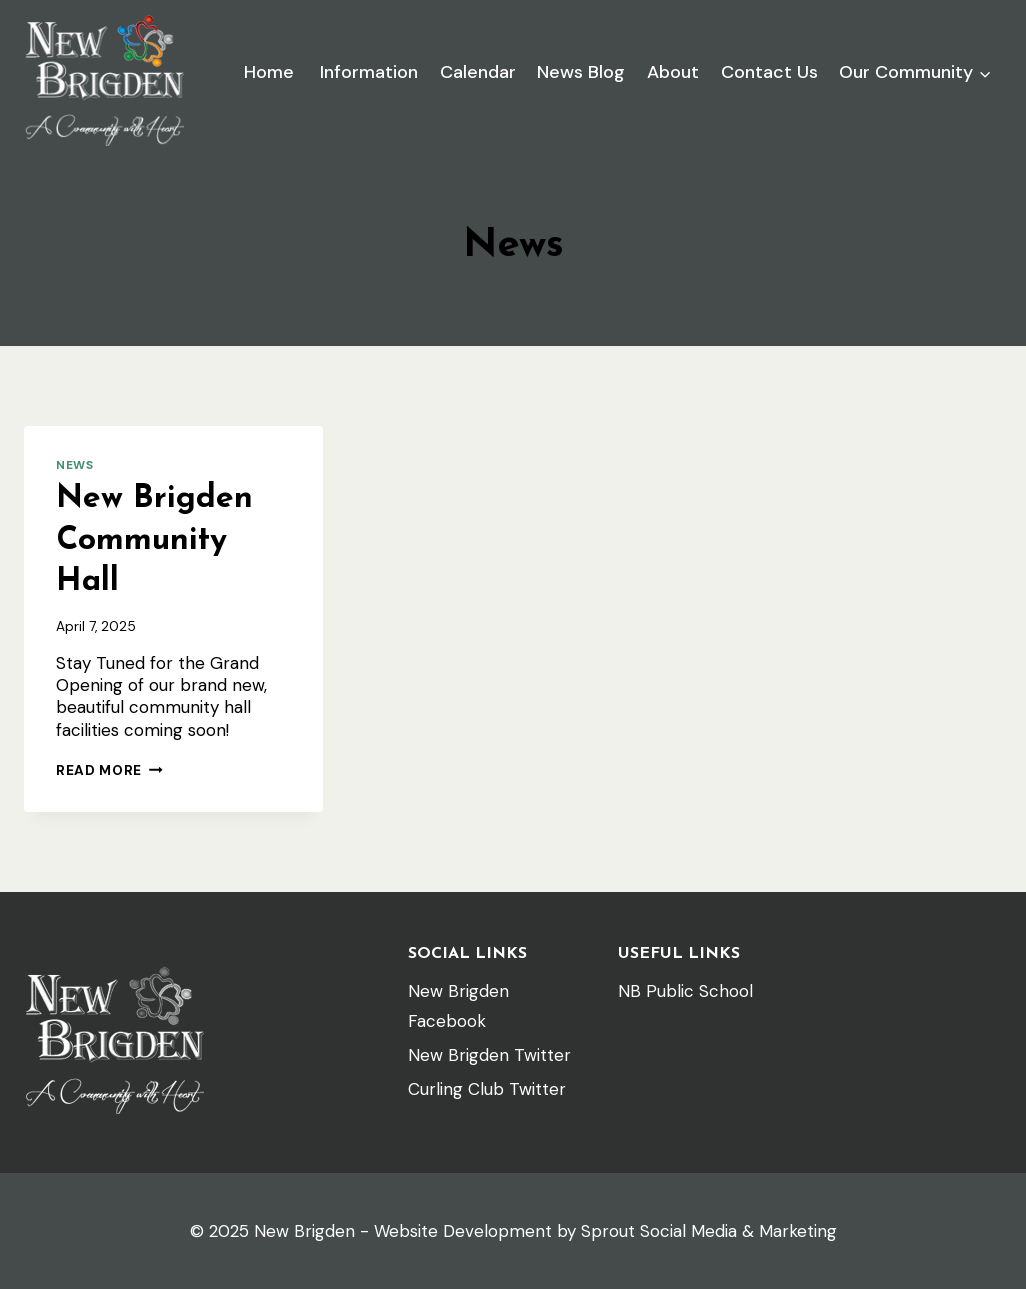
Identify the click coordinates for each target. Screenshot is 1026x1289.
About (673, 72)
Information (366, 72)
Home (269, 72)
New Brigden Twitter (489, 1055)
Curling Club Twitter (487, 1089)
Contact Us (769, 72)
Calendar (478, 72)
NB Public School (685, 991)
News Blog (581, 72)
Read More (109, 770)
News (74, 465)
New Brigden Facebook (458, 1006)
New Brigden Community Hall (154, 540)
